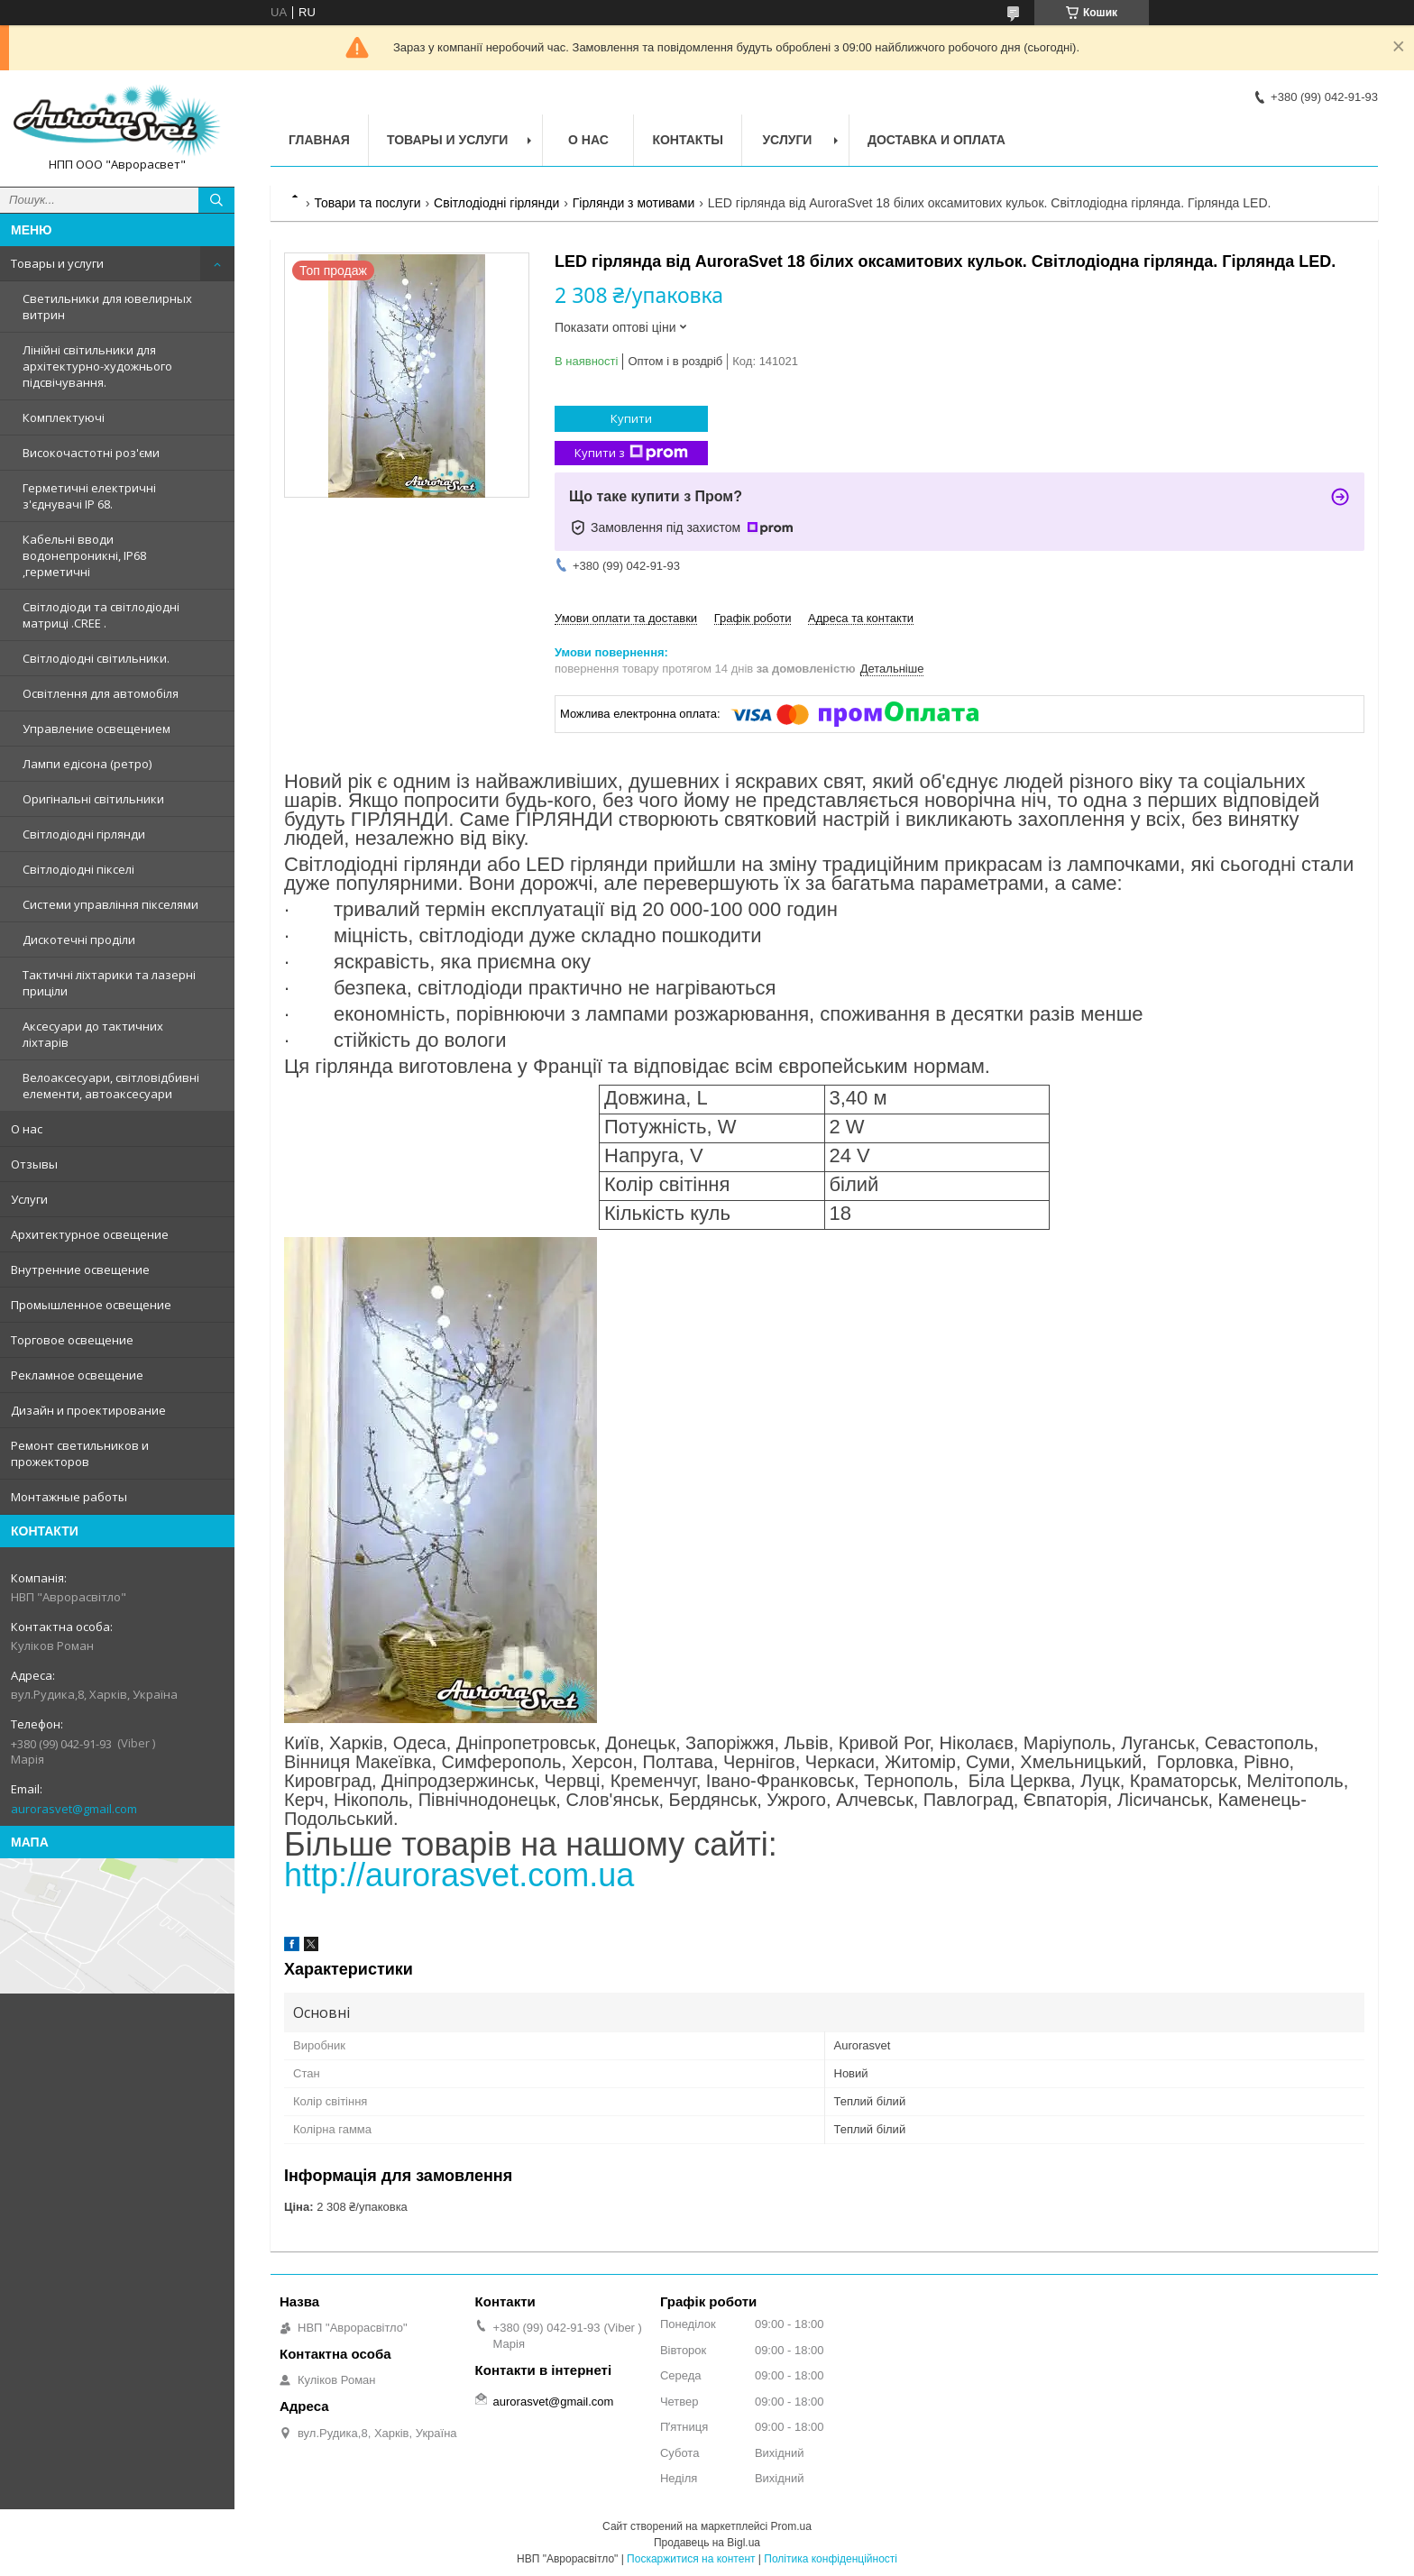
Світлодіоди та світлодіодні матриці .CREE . (101, 615)
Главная (319, 140)
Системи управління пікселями (110, 904)
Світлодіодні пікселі (78, 869)
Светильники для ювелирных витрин (107, 306)
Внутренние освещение (80, 1269)
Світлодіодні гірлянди (84, 834)
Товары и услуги (57, 263)
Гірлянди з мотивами (634, 203)
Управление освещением (96, 728)
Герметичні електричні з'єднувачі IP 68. (89, 496)
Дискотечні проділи (79, 939)
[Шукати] (216, 200)
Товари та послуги (367, 203)
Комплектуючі (64, 417)
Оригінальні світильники (93, 799)
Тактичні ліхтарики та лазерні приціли (109, 983)
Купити (631, 418)
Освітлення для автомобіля (101, 693)
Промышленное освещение (91, 1305)
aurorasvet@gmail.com (74, 1809)
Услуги (29, 1199)
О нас (26, 1129)
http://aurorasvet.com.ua (459, 1874)
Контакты (687, 140)
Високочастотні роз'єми (91, 453)
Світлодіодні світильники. (96, 658)
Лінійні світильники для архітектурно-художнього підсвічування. (97, 366)
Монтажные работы (69, 1497)
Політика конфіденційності (830, 2559)
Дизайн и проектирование (88, 1410)
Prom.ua (791, 2526)
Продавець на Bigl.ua (707, 2542)
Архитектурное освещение (90, 1234)
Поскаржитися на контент (691, 2559)
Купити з (631, 453)
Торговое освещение (72, 1340)
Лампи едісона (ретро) (87, 764)
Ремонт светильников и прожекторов (80, 1453)
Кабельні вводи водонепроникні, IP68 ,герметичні (84, 555)
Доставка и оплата (936, 140)
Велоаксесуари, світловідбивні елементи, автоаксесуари (111, 1085)
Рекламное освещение (77, 1375)
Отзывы (34, 1164)
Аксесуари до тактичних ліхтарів (93, 1034)
